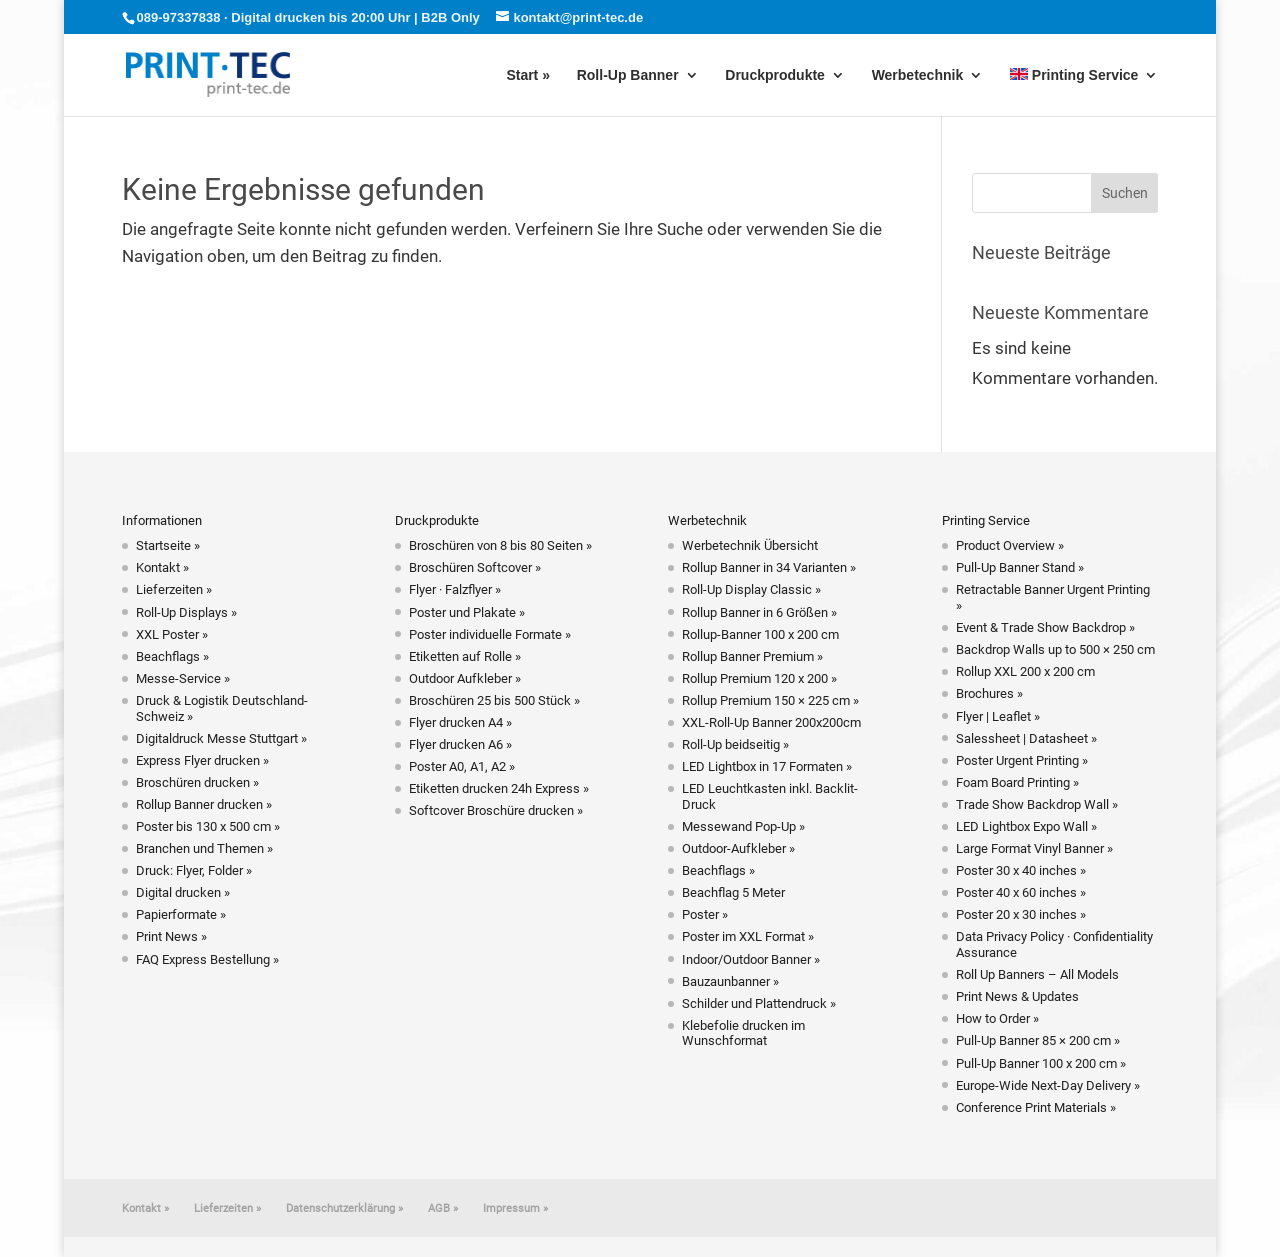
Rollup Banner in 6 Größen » (759, 612)
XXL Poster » (172, 634)
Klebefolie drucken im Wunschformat (743, 1033)
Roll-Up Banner (628, 75)
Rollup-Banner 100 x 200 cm (760, 634)
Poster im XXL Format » (748, 936)
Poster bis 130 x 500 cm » (208, 826)
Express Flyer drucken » (202, 760)
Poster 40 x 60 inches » (1021, 892)
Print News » (171, 936)
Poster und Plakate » (467, 612)
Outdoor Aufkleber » (465, 678)
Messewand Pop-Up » (743, 826)
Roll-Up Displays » (186, 612)
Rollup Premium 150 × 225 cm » (770, 700)
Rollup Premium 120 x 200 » (759, 678)
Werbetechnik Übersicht (750, 545)
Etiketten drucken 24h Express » (499, 788)
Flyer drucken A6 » (460, 744)
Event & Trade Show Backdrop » (1045, 627)
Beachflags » (172, 656)
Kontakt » (162, 567)
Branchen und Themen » (204, 848)
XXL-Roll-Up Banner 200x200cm (771, 722)
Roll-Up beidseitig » (735, 744)
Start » (528, 75)
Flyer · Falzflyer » (455, 589)
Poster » (705, 914)
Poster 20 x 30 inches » (1021, 914)
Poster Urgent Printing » (1022, 760)
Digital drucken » (183, 892)
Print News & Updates (1017, 996)
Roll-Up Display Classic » (751, 589)
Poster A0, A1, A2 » (462, 766)
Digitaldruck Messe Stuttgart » (221, 738)
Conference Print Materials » (1036, 1107)
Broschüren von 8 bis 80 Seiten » (500, 545)
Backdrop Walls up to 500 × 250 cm (1055, 649)
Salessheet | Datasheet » (1026, 738)
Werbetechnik (918, 75)
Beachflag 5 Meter (733, 892)
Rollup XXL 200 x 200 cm (1025, 671)
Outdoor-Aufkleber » (738, 848)
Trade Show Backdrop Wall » (1037, 804)
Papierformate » (181, 914)
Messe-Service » (183, 678)
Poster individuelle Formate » (490, 634)
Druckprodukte (775, 75)
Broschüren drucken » (197, 782)
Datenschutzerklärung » (344, 1208)
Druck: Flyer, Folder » (194, 870)
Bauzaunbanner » (730, 981)
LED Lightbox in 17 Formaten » (767, 766)
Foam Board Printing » (1017, 782)
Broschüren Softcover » (475, 567)
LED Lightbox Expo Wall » (1026, 826)
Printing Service (1074, 75)
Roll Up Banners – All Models (1037, 974)
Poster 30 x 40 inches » (1021, 870)
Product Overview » (1010, 545)
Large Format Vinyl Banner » (1034, 848)
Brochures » (989, 693)
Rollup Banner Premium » (752, 656)
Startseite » (168, 545)
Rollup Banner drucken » (204, 804)
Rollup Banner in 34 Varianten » (769, 567)
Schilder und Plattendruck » (759, 1003)
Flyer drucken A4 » (460, 722)
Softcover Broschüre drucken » (496, 810)
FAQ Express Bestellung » (207, 959)
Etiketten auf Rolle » (465, 656)
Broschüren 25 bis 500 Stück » (494, 700)
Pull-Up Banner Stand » (1020, 567)
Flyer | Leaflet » (998, 716)
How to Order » (997, 1018)
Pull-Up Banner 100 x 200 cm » (1041, 1063)
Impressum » (515, 1208)
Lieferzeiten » (174, 589)
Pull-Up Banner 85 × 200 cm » (1038, 1040)
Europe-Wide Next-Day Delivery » (1048, 1085)
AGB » (443, 1208)
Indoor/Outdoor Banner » (751, 959)
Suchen (1125, 193)
